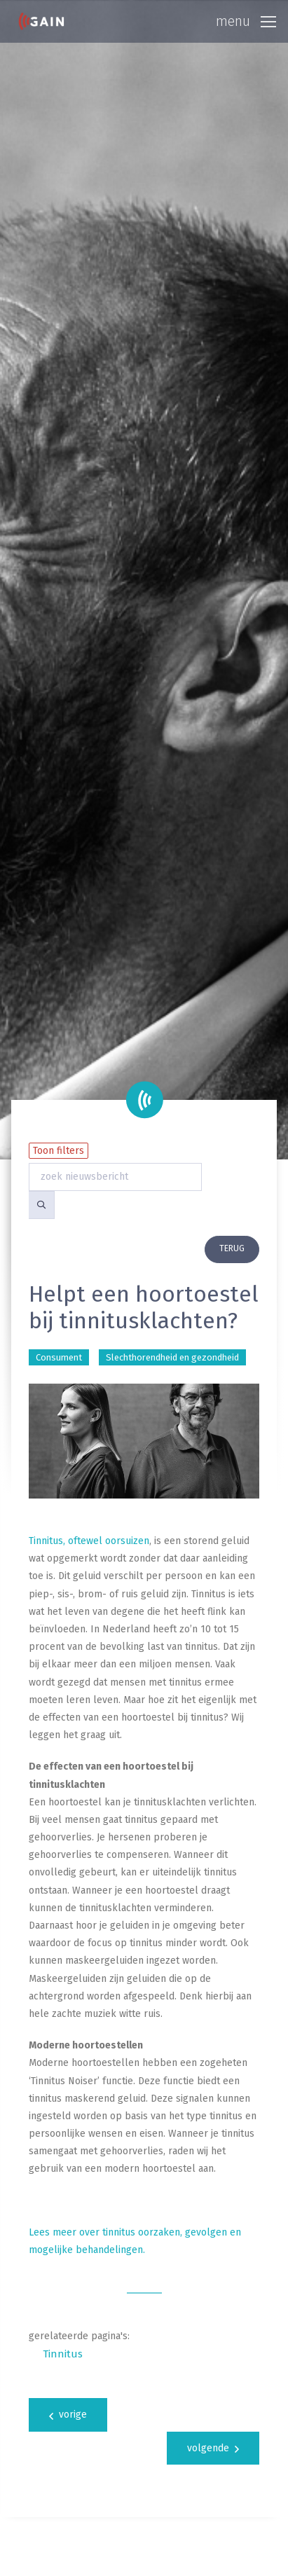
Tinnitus (63, 2354)
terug (232, 1248)
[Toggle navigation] (246, 21)
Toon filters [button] (58, 1151)
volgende (213, 2448)
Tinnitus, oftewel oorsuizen (89, 1541)
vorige (68, 2415)
